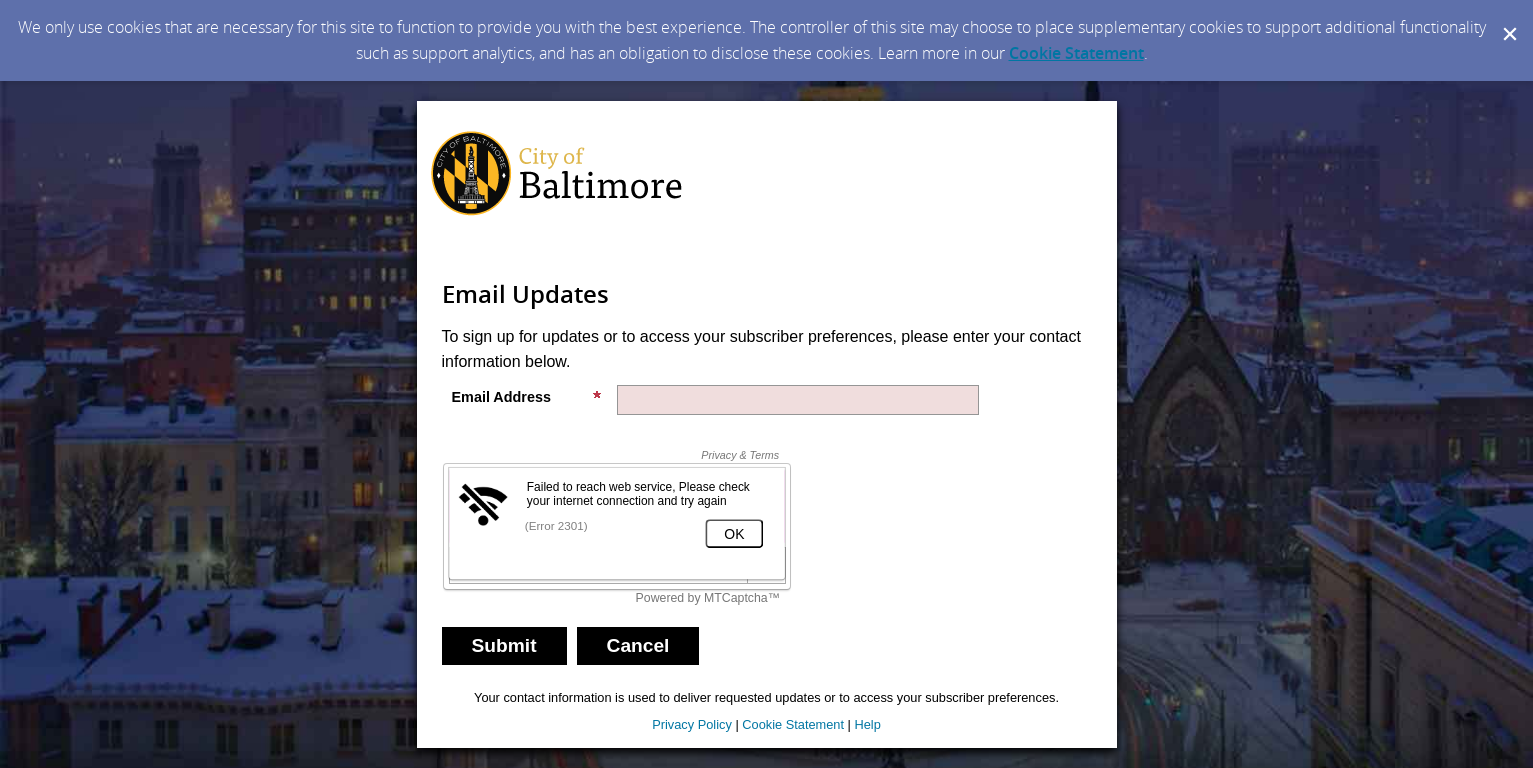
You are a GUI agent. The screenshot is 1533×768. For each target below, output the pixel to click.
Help (867, 724)
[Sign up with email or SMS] (504, 646)
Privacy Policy (692, 724)
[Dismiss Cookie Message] (1508, 19)
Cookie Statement (1076, 53)
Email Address (527, 397)
